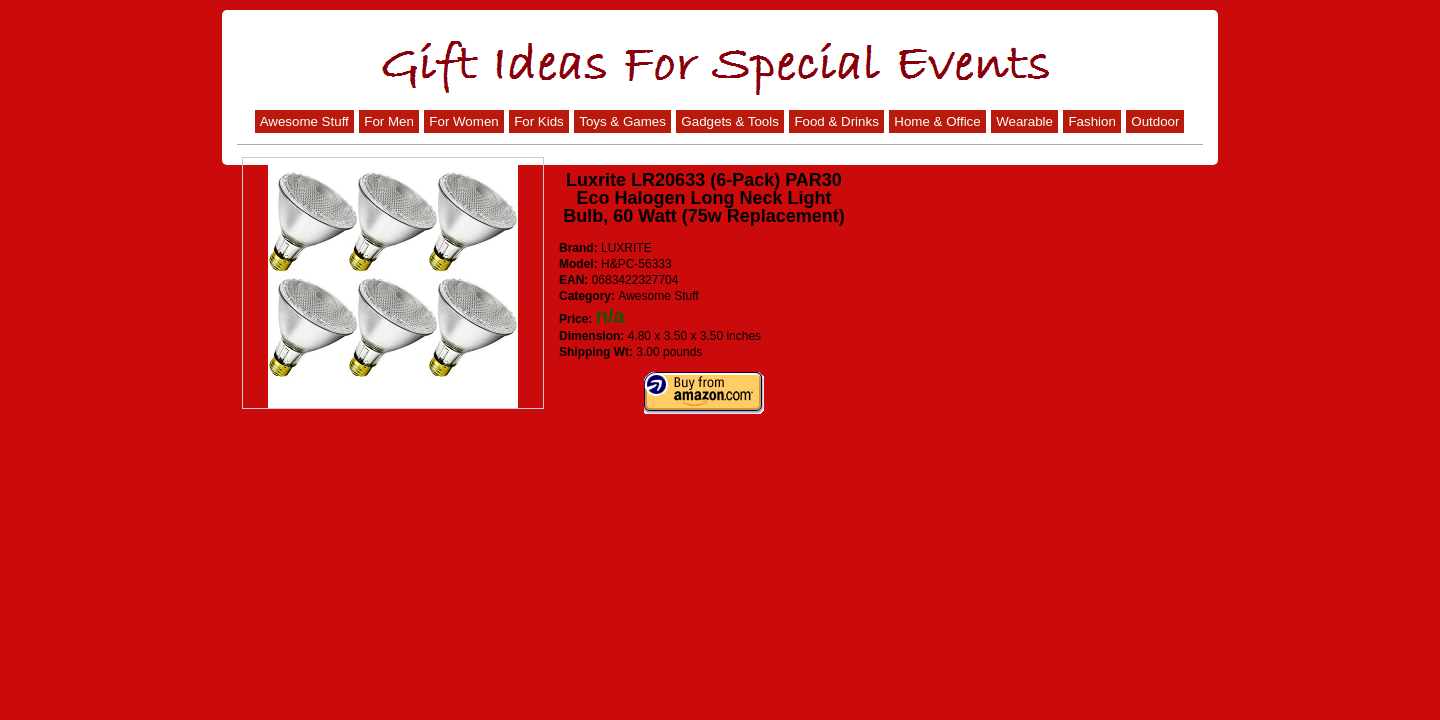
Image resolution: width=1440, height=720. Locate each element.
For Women (463, 121)
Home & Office (937, 121)
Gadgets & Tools (730, 121)
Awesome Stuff (304, 121)
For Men (389, 121)
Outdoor (1155, 121)
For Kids (539, 121)
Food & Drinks (836, 121)
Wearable (1024, 121)
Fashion (1091, 121)
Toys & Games (622, 121)
